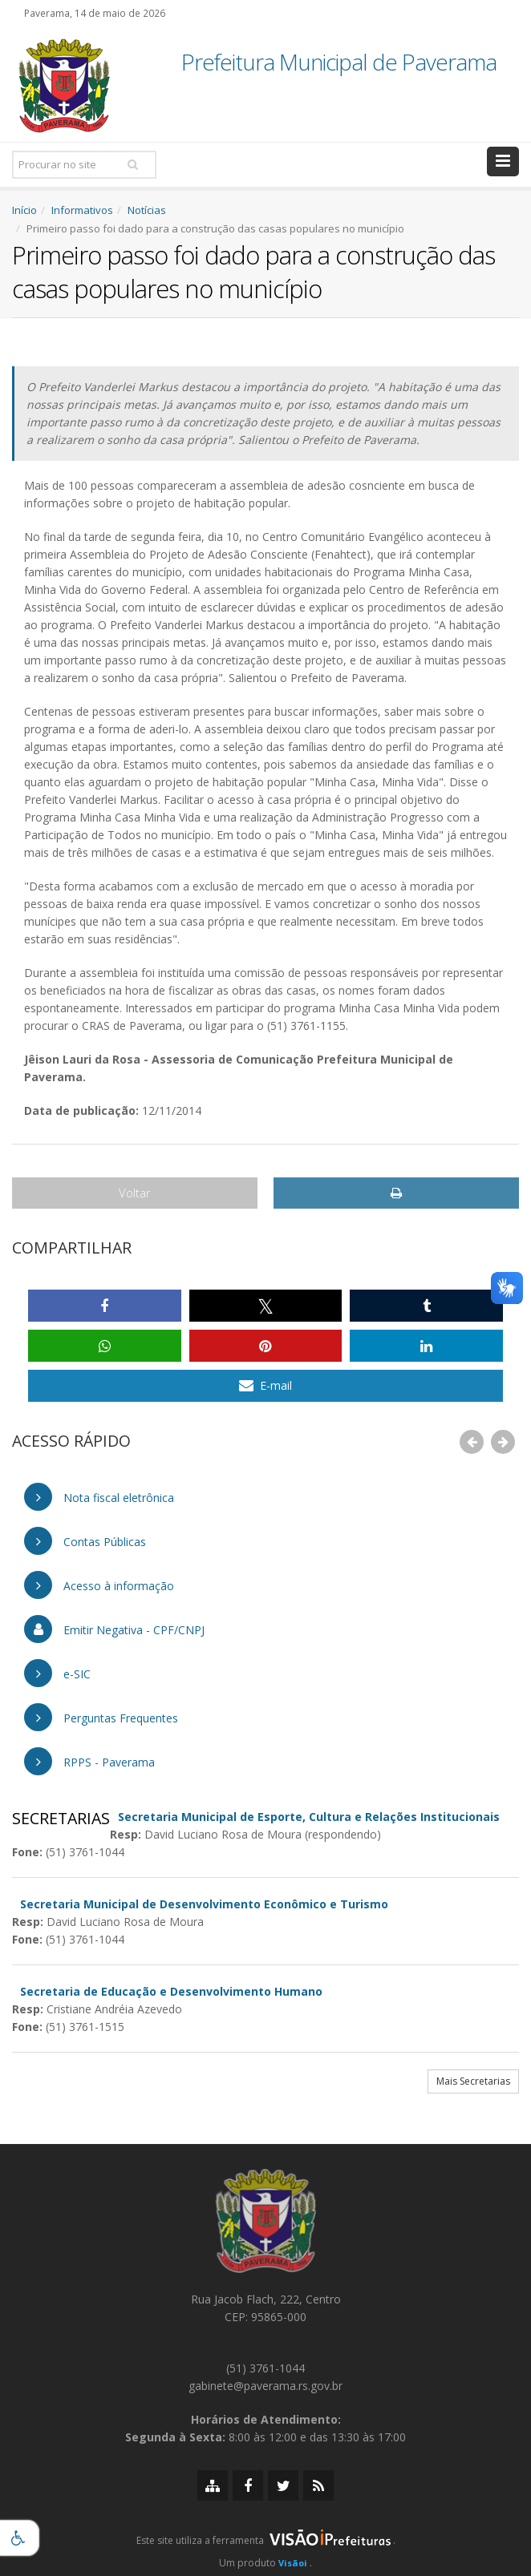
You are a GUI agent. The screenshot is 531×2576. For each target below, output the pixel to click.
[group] (265, 2544)
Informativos (82, 210)
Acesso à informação (99, 1585)
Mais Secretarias (473, 2081)
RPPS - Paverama (89, 1761)
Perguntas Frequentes (101, 1717)
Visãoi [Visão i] (292, 2563)
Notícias (147, 210)
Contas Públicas (85, 1541)
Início (24, 210)
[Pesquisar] (132, 164)
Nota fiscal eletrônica (99, 1497)
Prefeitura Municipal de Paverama (339, 63)
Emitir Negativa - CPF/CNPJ (114, 1629)
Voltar (135, 1193)
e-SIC (57, 1673)
